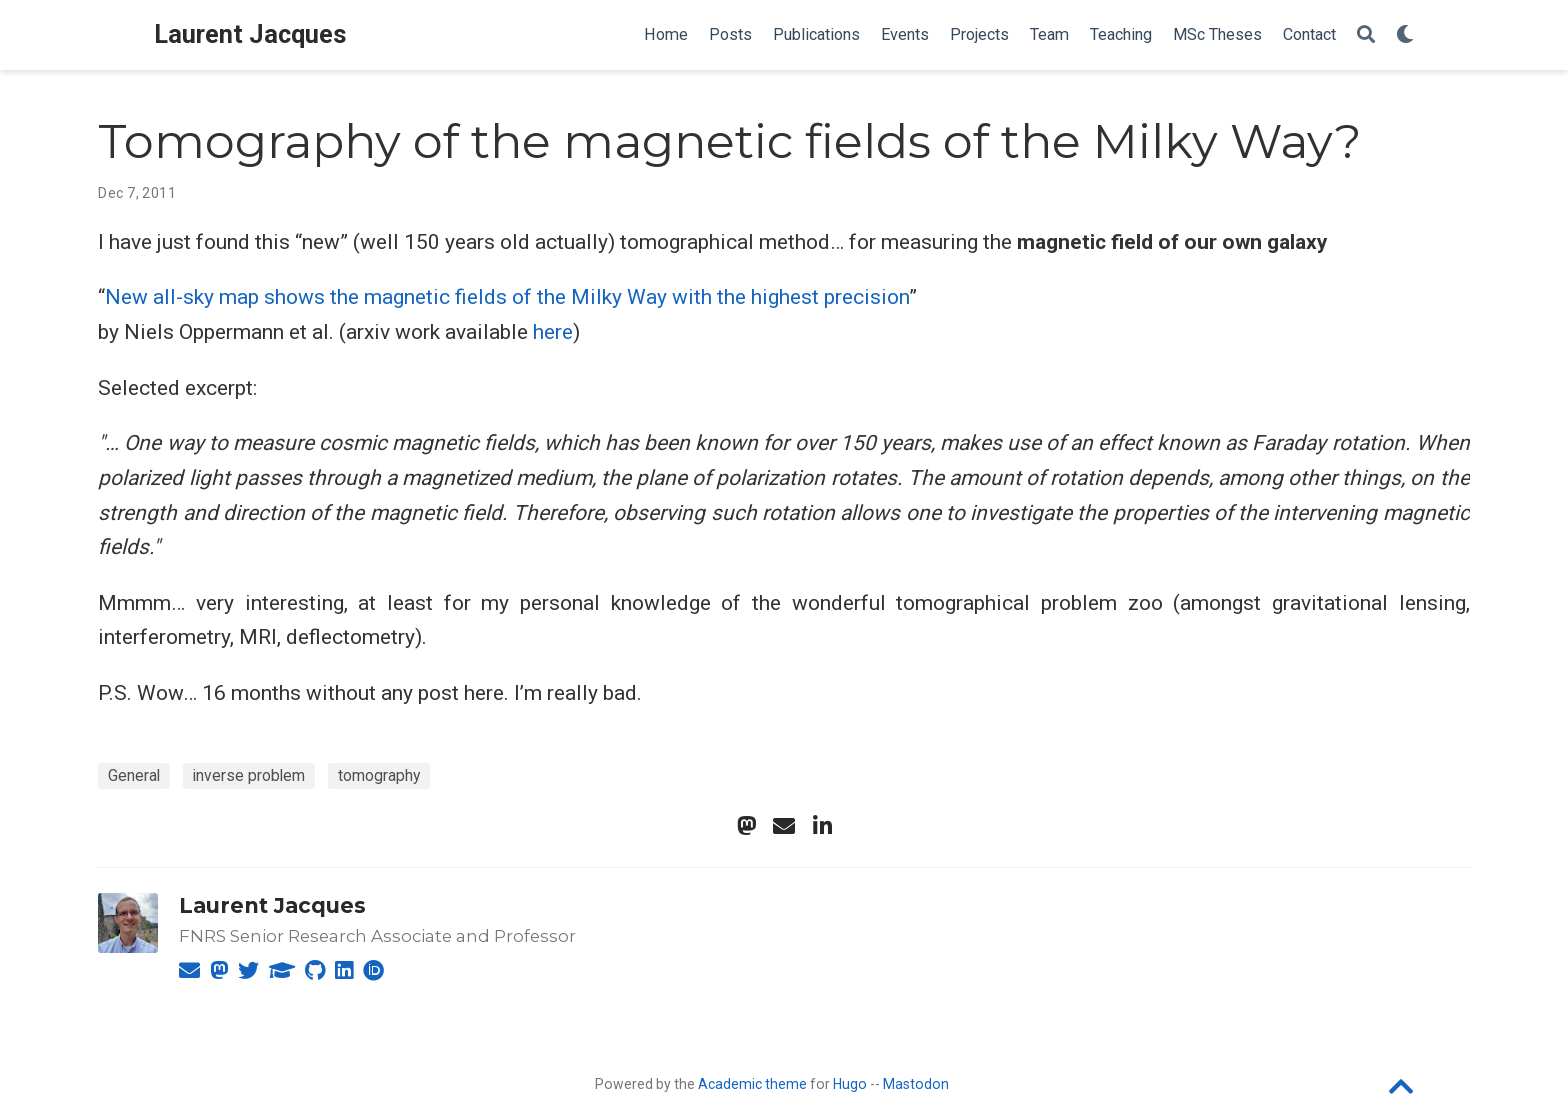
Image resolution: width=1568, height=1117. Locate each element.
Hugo (850, 1084)
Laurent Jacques (250, 34)
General (134, 775)
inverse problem (249, 775)
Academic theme (752, 1084)
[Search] (1366, 35)
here (553, 332)
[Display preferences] (1405, 35)
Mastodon (916, 1084)
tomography (379, 775)
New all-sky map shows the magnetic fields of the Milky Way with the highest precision (507, 297)
